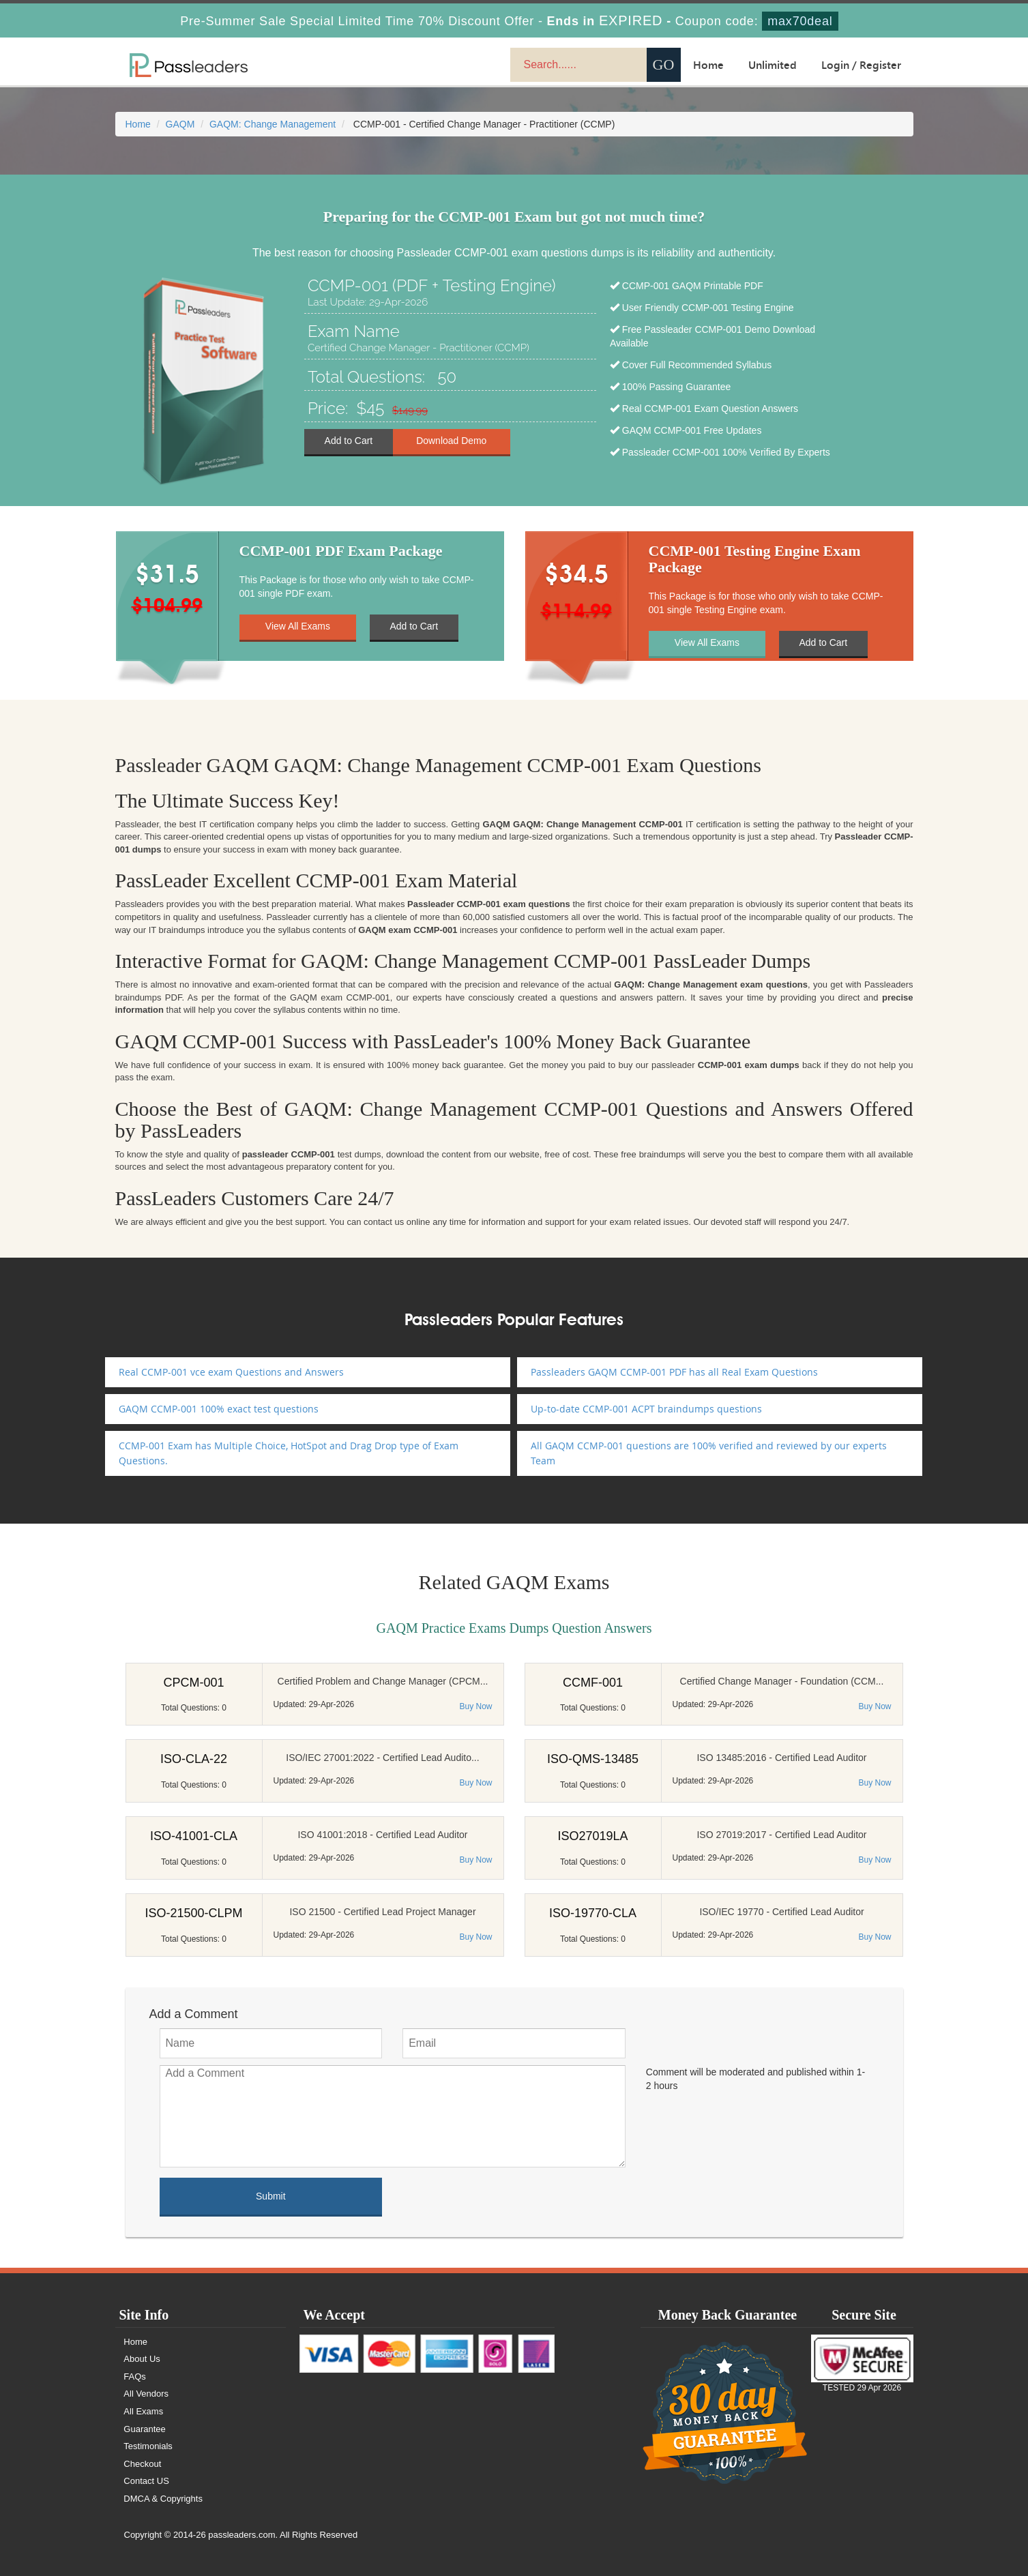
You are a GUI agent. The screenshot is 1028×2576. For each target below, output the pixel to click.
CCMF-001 (593, 1682)
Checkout (143, 2464)
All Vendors (146, 2393)
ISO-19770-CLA (592, 1913)
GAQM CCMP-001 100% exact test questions (219, 1408)
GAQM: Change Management (272, 124)
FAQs (135, 2376)
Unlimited (772, 65)
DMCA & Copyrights (163, 2498)
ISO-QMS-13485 (592, 1759)
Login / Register (861, 65)
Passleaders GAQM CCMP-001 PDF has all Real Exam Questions (674, 1371)
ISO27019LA (592, 1836)
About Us (142, 2359)
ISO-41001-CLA (193, 1836)
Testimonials (148, 2446)
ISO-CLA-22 (193, 1759)
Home (708, 65)
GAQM (180, 124)
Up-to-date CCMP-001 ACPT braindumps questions (646, 1408)
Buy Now (475, 1706)
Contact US (146, 2481)
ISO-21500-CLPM (193, 1913)
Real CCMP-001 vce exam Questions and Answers (231, 1371)
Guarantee (145, 2429)
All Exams (144, 2411)
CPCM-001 (193, 1682)
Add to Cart (348, 441)
